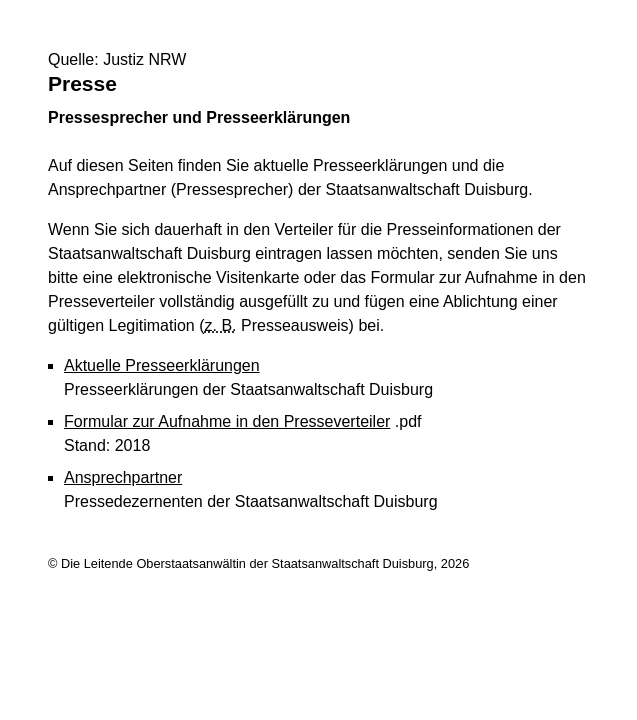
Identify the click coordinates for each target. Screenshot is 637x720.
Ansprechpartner (123, 477)
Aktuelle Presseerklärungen (162, 365)
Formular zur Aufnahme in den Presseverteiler (227, 421)
